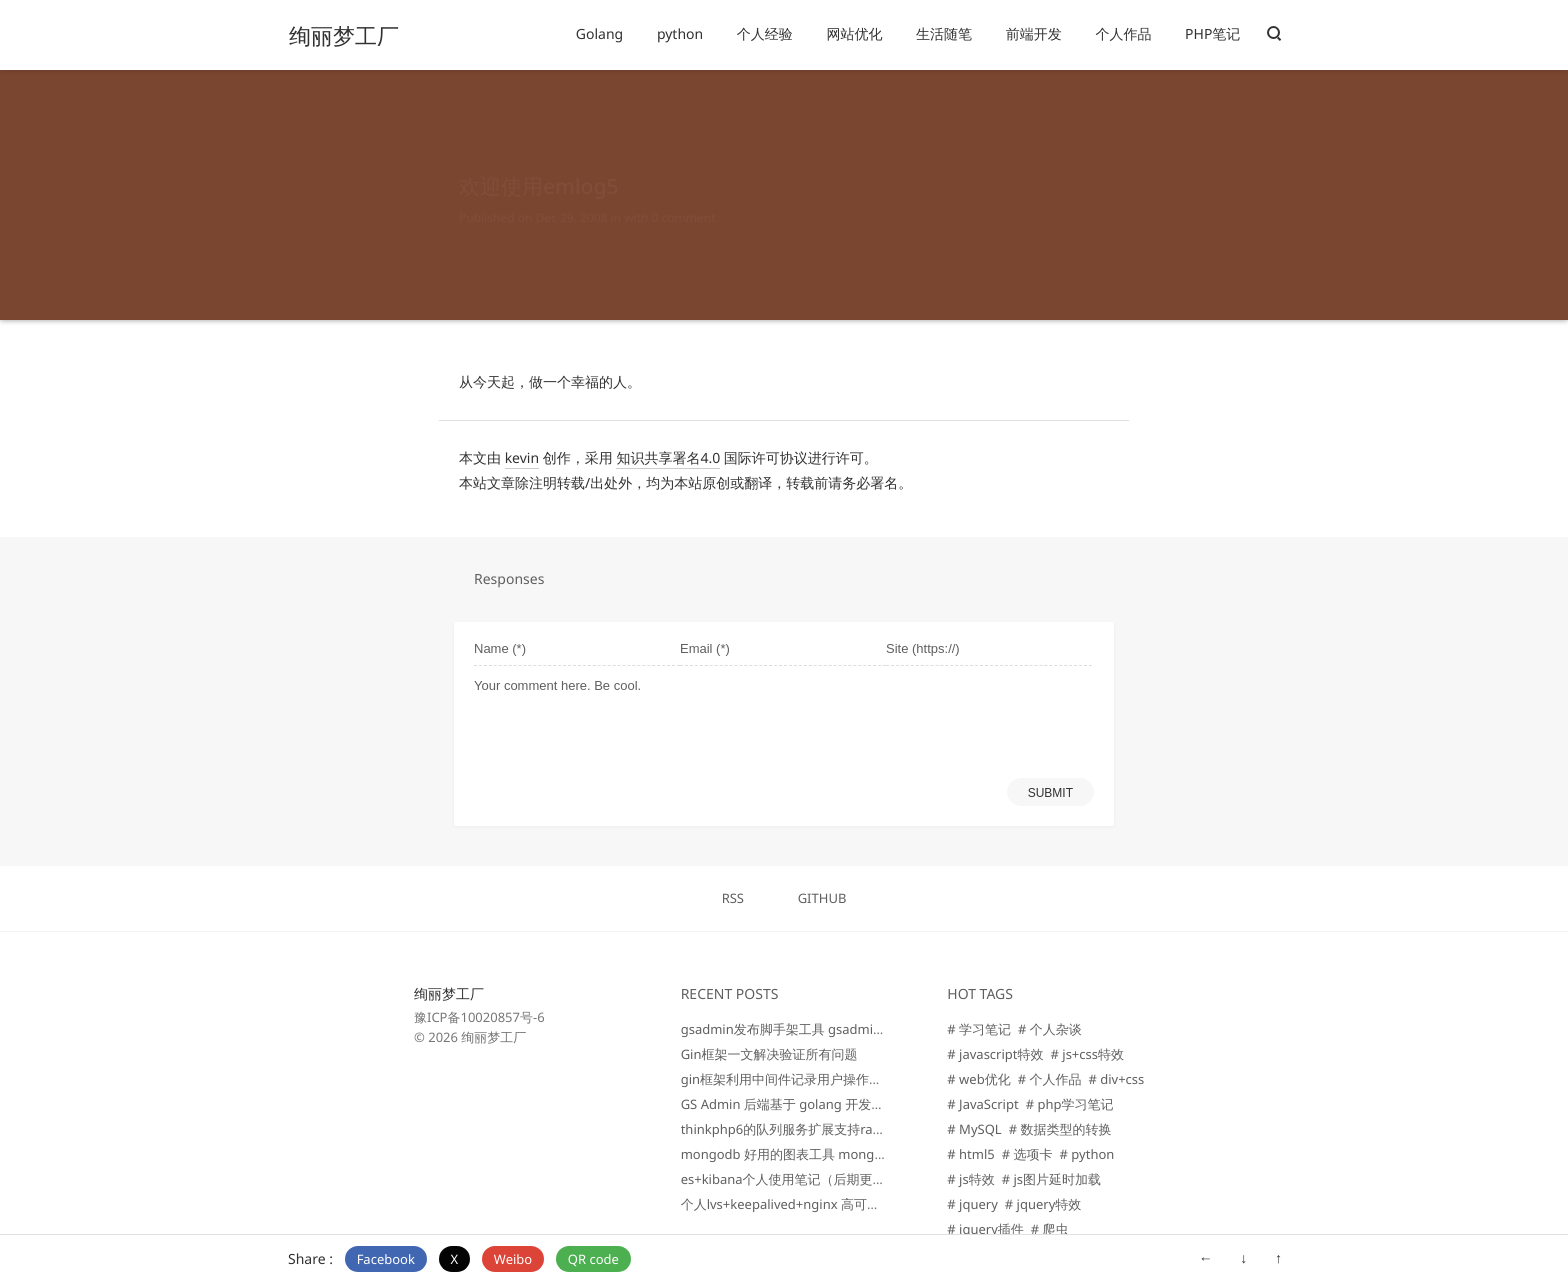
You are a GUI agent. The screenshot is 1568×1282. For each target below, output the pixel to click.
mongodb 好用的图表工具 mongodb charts (810, 1154)
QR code (593, 1259)
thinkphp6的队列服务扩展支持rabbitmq (799, 1129)
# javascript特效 (995, 1054)
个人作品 (1123, 34)
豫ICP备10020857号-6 (479, 1017)
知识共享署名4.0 (668, 458)
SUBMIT (1050, 793)
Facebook (386, 1259)
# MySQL (974, 1129)
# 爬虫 (1050, 1229)
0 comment (684, 198)
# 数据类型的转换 (1060, 1129)
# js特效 (970, 1179)
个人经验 (765, 34)
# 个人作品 (1050, 1079)
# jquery (972, 1204)
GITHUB (822, 898)
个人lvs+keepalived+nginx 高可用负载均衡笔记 (819, 1204)
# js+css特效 (1088, 1054)
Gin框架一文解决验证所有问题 (769, 1054)
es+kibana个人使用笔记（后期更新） (790, 1179)
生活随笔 (944, 34)
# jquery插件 (985, 1229)
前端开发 (1034, 34)
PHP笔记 (1212, 34)
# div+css (1116, 1079)
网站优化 (854, 34)
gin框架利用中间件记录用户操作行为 (788, 1079)
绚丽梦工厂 (344, 36)
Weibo (513, 1259)
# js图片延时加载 (1051, 1179)
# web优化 (978, 1079)
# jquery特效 (1043, 1204)
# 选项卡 (1027, 1154)
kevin (522, 458)
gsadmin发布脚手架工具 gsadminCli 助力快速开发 (829, 1029)
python (680, 34)
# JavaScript (982, 1104)
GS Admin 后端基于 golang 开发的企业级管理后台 (828, 1104)
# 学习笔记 (979, 1029)
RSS (733, 898)
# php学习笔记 (1070, 1104)
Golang (599, 34)
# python (1087, 1154)
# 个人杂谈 (1050, 1029)
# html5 (970, 1154)
